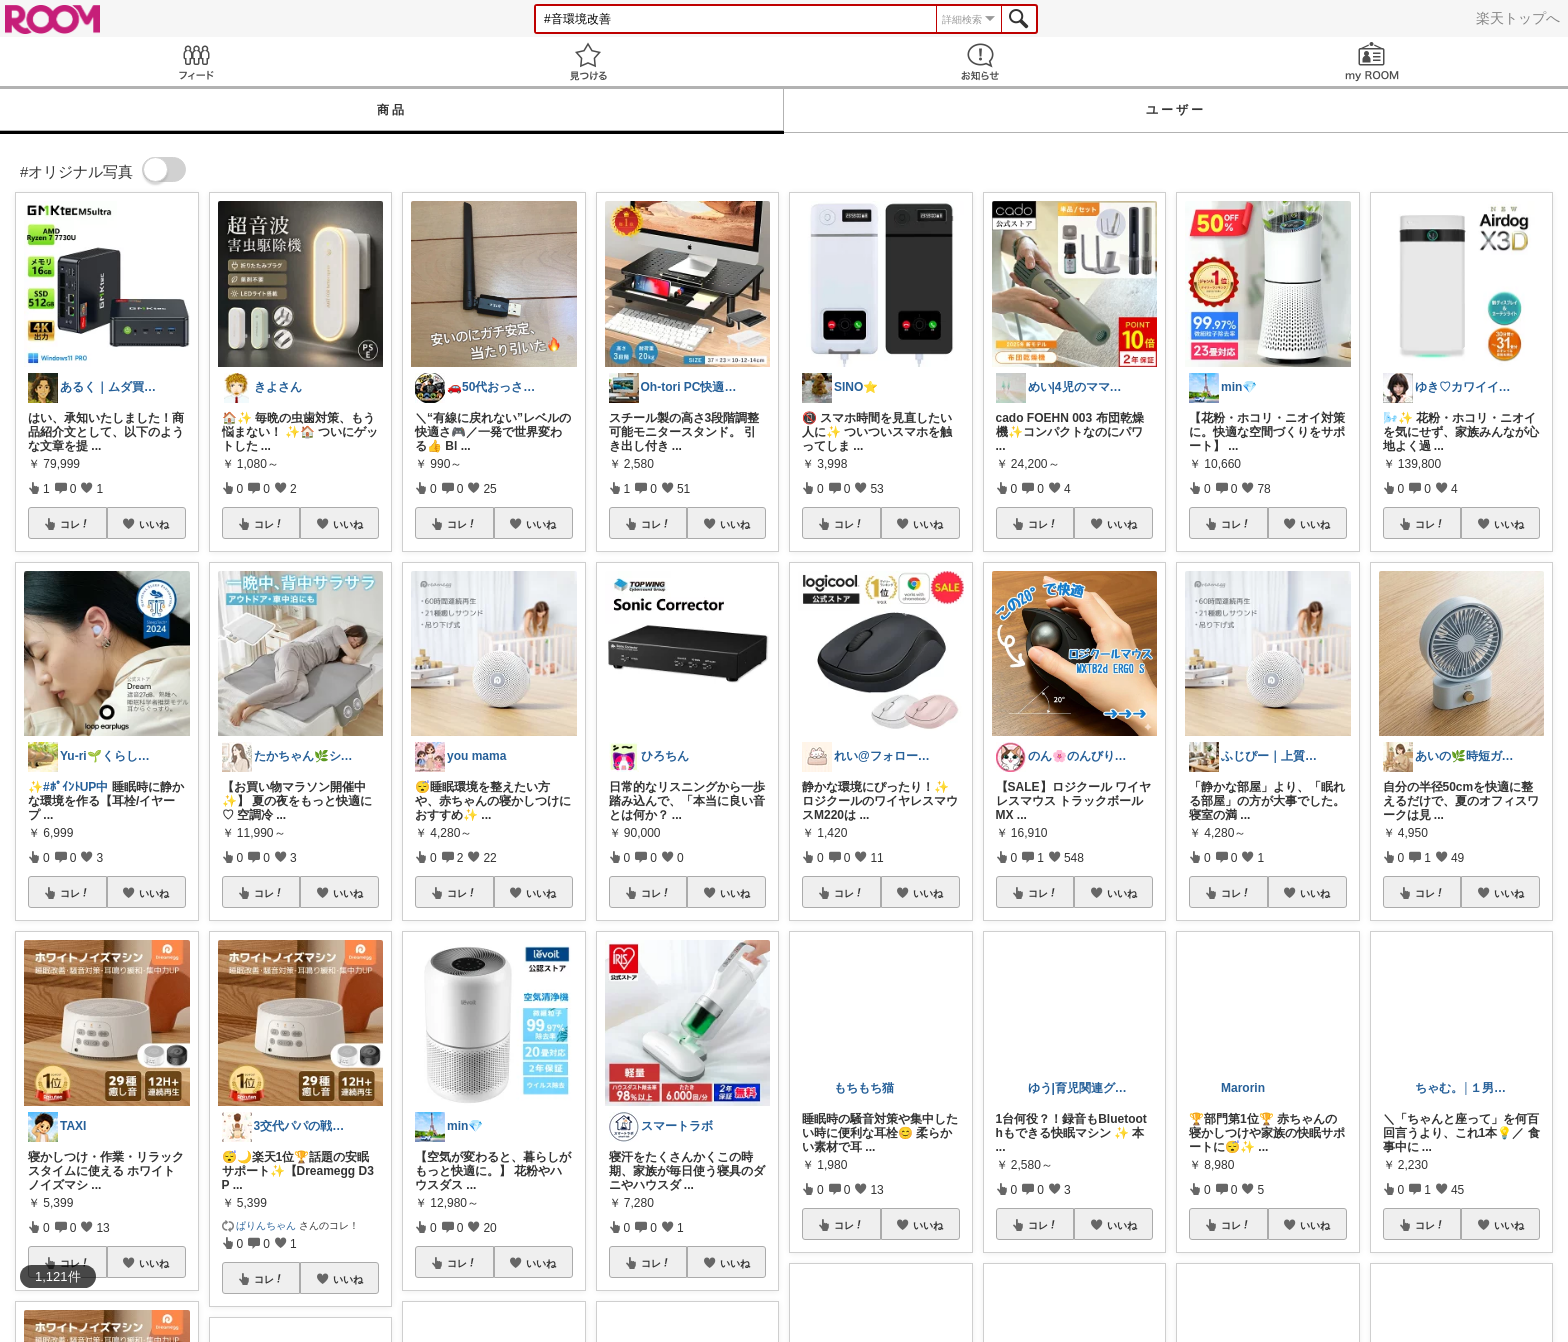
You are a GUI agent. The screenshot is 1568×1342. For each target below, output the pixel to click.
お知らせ (980, 61)
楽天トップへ (1518, 18)
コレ (75, 524)
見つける (588, 61)
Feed (196, 61)
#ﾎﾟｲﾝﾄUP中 (75, 787)
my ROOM (1372, 61)
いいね (154, 524)
